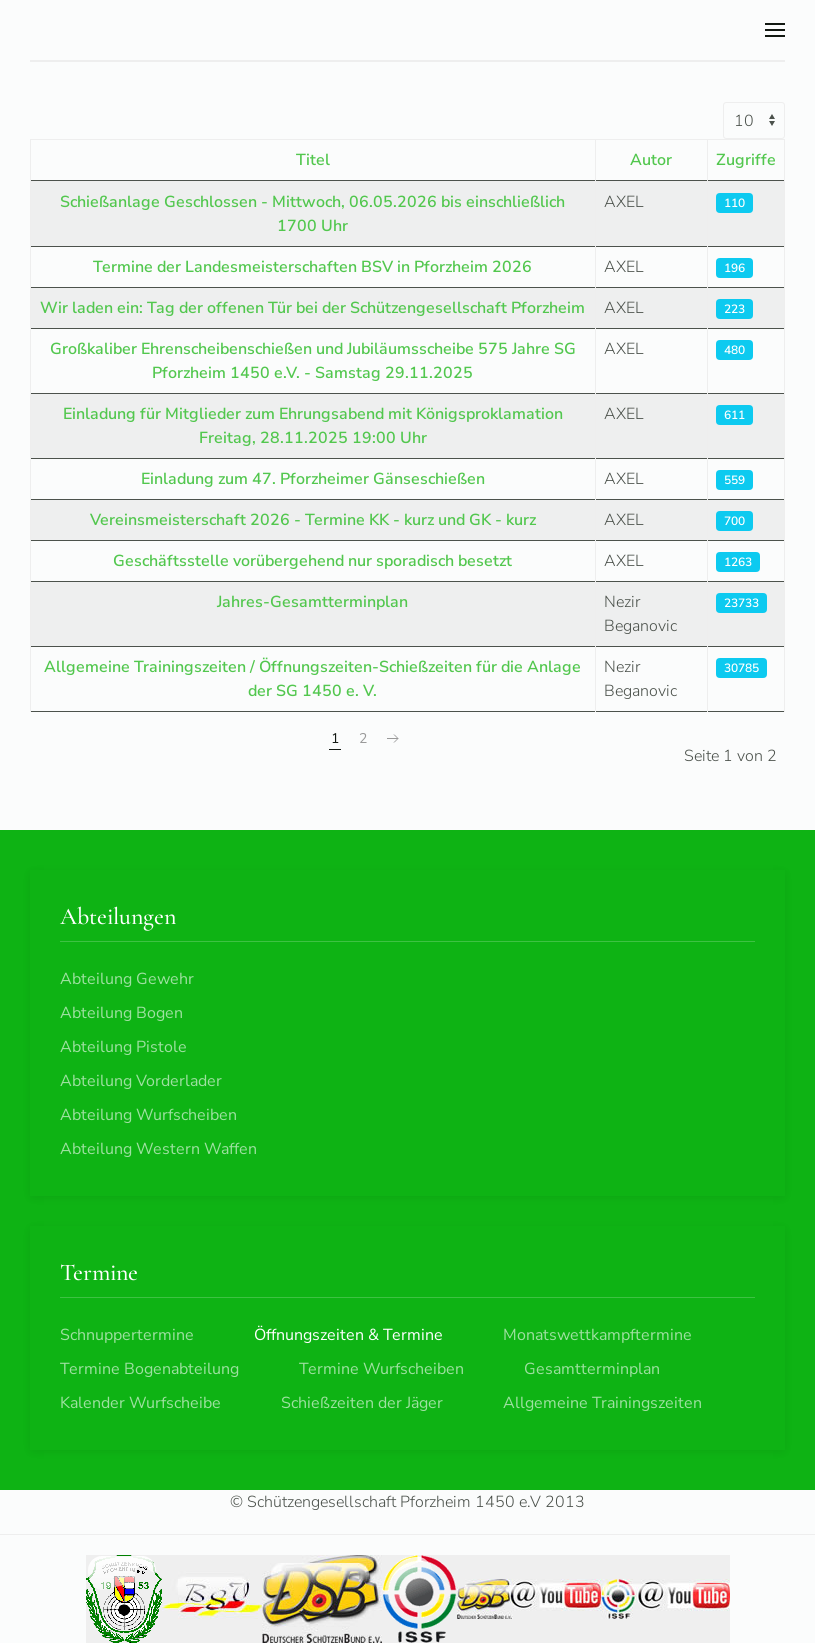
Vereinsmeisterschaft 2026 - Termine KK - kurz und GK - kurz (313, 520)
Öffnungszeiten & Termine (348, 1335)
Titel (313, 160)
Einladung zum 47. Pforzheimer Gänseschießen (313, 479)
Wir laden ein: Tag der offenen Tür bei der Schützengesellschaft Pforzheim (312, 308)
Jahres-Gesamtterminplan (312, 602)
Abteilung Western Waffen (158, 1149)
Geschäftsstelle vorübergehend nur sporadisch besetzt (312, 561)
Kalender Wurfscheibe (140, 1403)
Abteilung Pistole (123, 1047)
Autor (651, 160)
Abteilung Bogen (121, 1013)
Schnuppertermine (127, 1335)
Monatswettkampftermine (597, 1335)
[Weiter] (393, 739)
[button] (775, 30)
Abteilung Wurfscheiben (148, 1115)
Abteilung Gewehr (127, 979)
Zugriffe (746, 160)
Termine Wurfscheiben (381, 1369)
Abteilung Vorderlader (141, 1081)
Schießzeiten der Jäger (362, 1403)
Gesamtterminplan (592, 1369)
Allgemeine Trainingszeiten (602, 1403)
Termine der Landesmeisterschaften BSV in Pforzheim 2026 (312, 267)
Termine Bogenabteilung (149, 1369)
